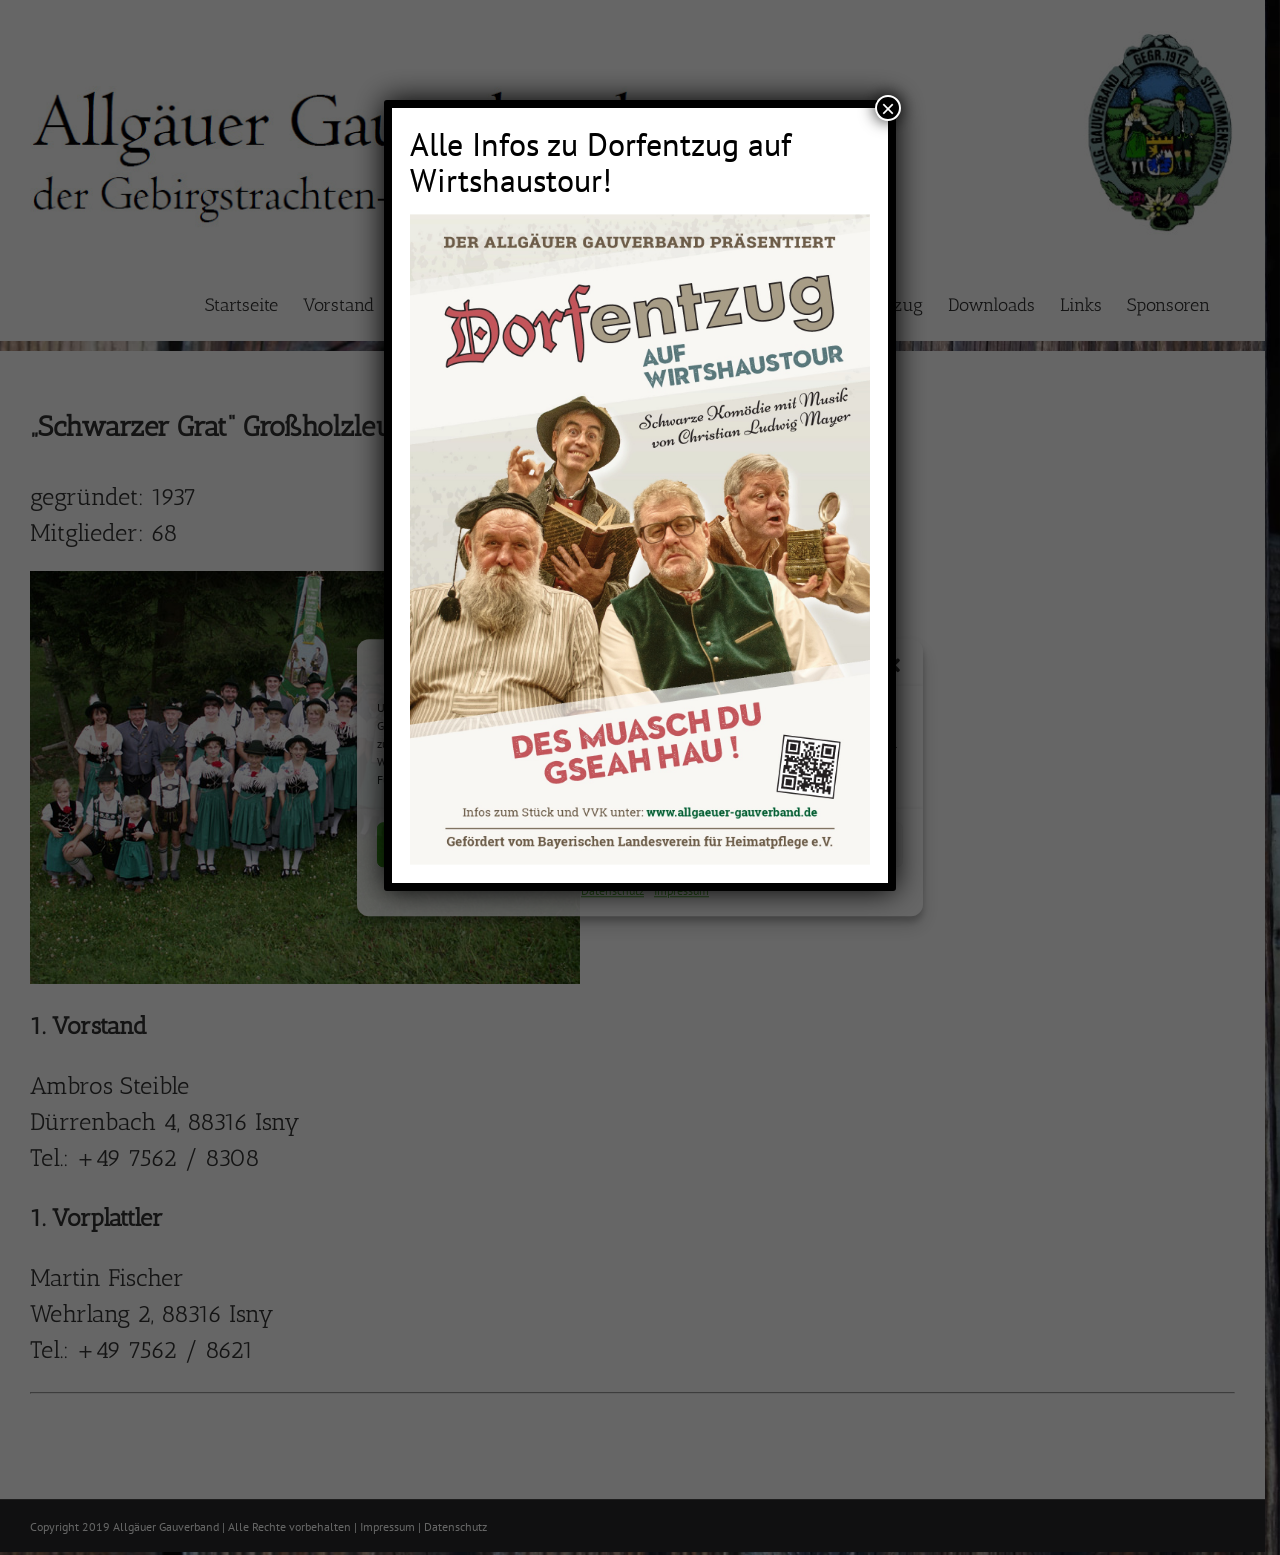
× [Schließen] (888, 108)
